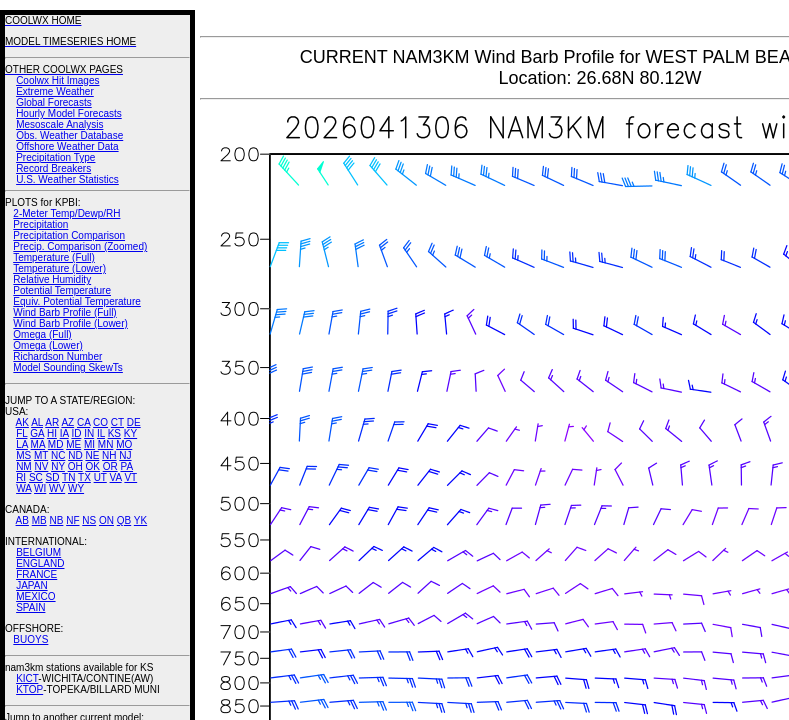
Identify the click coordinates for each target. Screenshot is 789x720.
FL (21, 433)
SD (53, 477)
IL (101, 433)
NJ (125, 455)
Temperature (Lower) (59, 268)
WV (57, 488)
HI (52, 433)
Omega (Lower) (47, 345)
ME (73, 444)
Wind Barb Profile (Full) (64, 312)
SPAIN (30, 607)
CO (100, 422)
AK (22, 422)
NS (89, 520)
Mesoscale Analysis (59, 124)
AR (52, 422)
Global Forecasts (54, 102)
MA (38, 444)
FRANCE (36, 574)
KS (114, 433)
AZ (67, 422)
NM (24, 466)
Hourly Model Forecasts (69, 113)
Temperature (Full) (54, 257)
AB (22, 520)
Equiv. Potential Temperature (76, 301)
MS (23, 455)
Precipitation (40, 224)
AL (37, 422)
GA (37, 433)
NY (58, 466)
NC (58, 455)
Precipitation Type (55, 157)
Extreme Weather (55, 91)
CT (117, 422)
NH (109, 455)
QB (124, 520)
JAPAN (32, 585)
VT (130, 477)
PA (126, 466)
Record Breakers (53, 168)
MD (56, 444)
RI (21, 477)
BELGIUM (38, 552)
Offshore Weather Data (67, 146)
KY (130, 433)
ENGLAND (40, 563)
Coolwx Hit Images (57, 80)
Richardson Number (57, 356)
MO (124, 444)
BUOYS (30, 639)
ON (106, 520)
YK (140, 520)
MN (106, 444)
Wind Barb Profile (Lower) (70, 323)
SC (36, 477)
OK (92, 466)
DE (134, 422)
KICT (27, 678)
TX (84, 477)
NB (56, 520)
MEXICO (35, 596)
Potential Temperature (62, 290)
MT (41, 455)
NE (92, 455)
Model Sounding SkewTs (68, 367)
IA (64, 433)
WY (76, 488)
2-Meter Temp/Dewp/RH (66, 213)
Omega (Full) (42, 334)
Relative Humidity (52, 279)
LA (22, 444)
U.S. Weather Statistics (67, 179)
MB (39, 520)
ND (75, 455)
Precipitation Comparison (69, 235)
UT (100, 477)
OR (110, 466)
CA (83, 422)
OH (75, 466)
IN (89, 433)
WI (40, 488)
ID (76, 433)
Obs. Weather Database (69, 135)
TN (68, 477)
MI (89, 444)
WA (23, 488)
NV (41, 466)
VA (116, 477)
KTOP (29, 689)
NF (72, 520)
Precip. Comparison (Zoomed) (80, 246)
